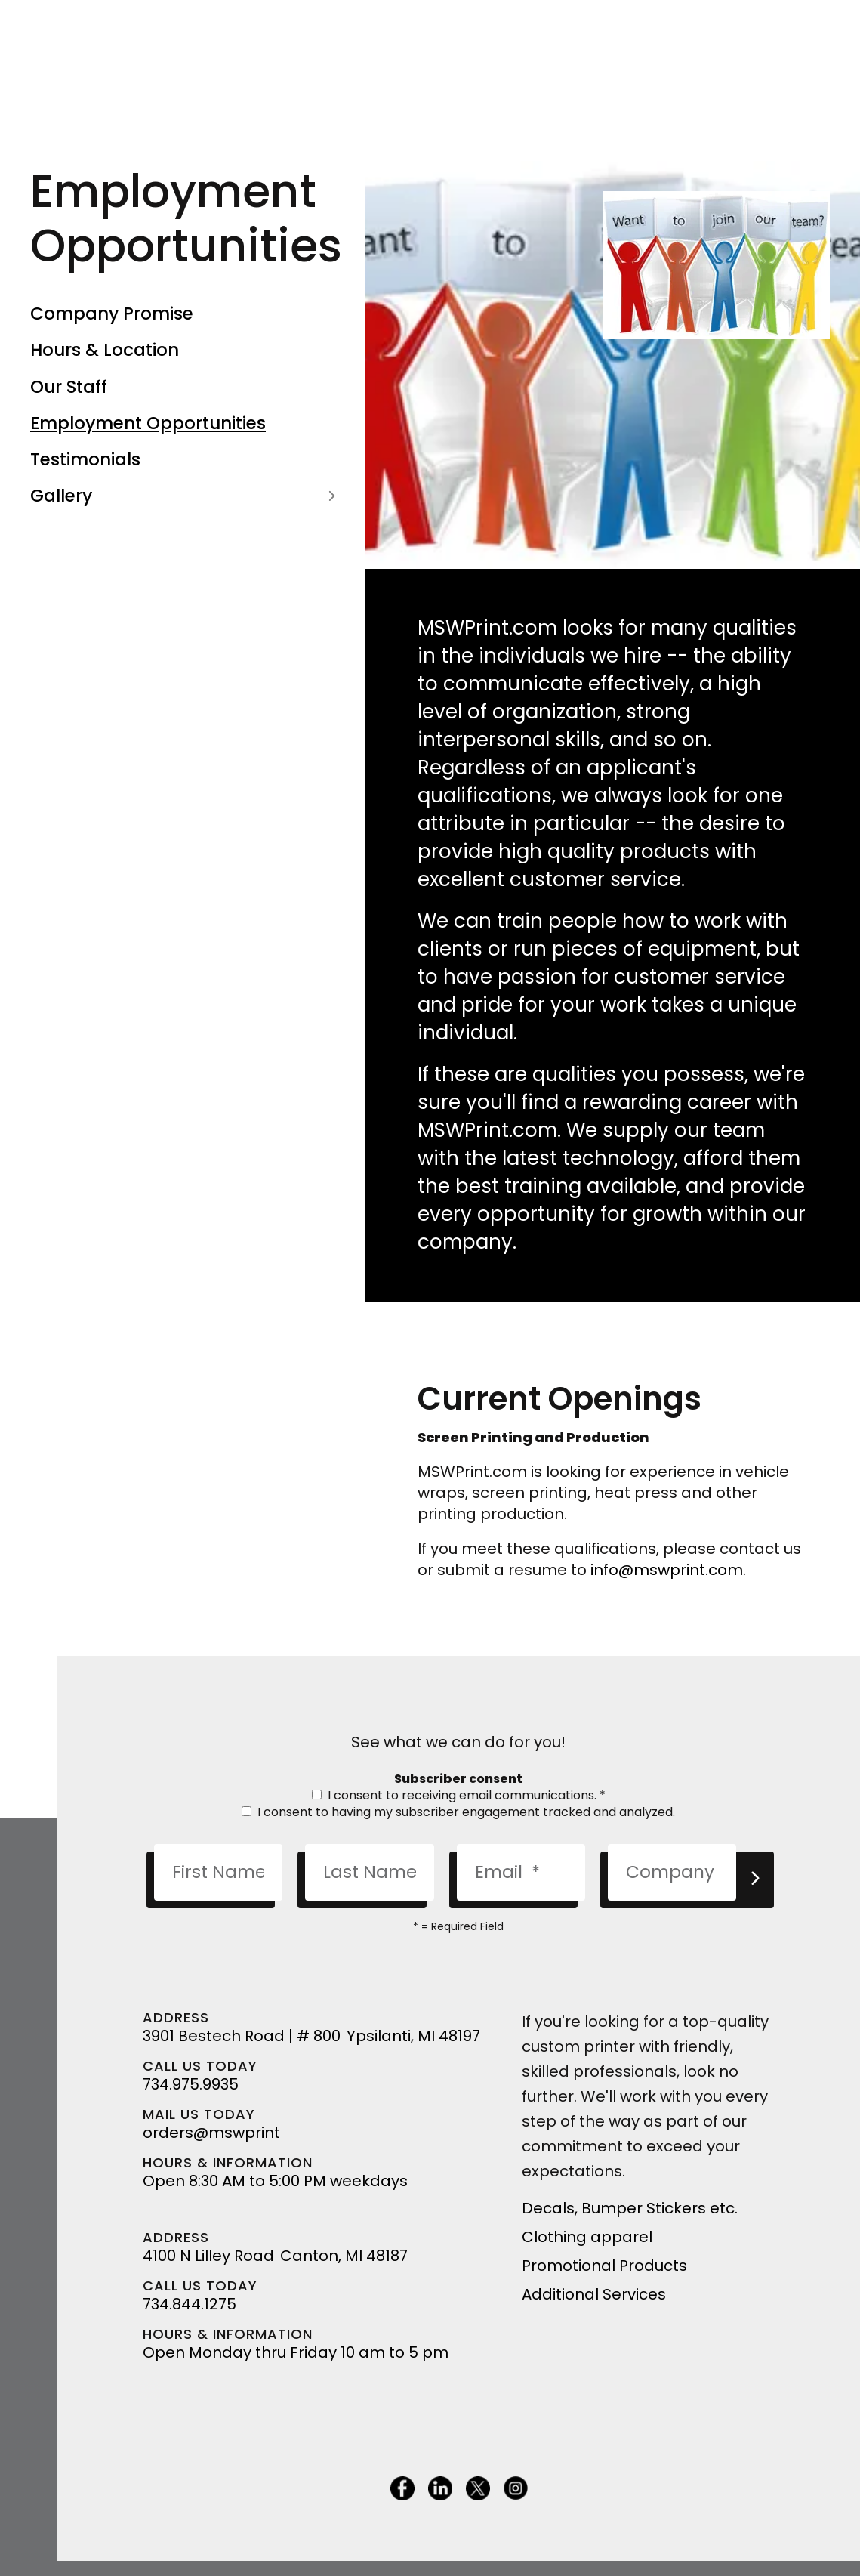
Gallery (186, 495)
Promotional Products (604, 2265)
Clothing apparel (587, 2236)
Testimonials (85, 459)
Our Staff (68, 387)
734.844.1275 (189, 2304)
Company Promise (111, 313)
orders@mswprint (211, 2132)
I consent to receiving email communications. (459, 1795)
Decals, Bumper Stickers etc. (630, 2208)
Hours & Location (104, 350)
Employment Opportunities (148, 423)
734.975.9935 (191, 2084)
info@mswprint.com (666, 1569)
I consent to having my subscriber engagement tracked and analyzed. (458, 1812)
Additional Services (594, 2294)
